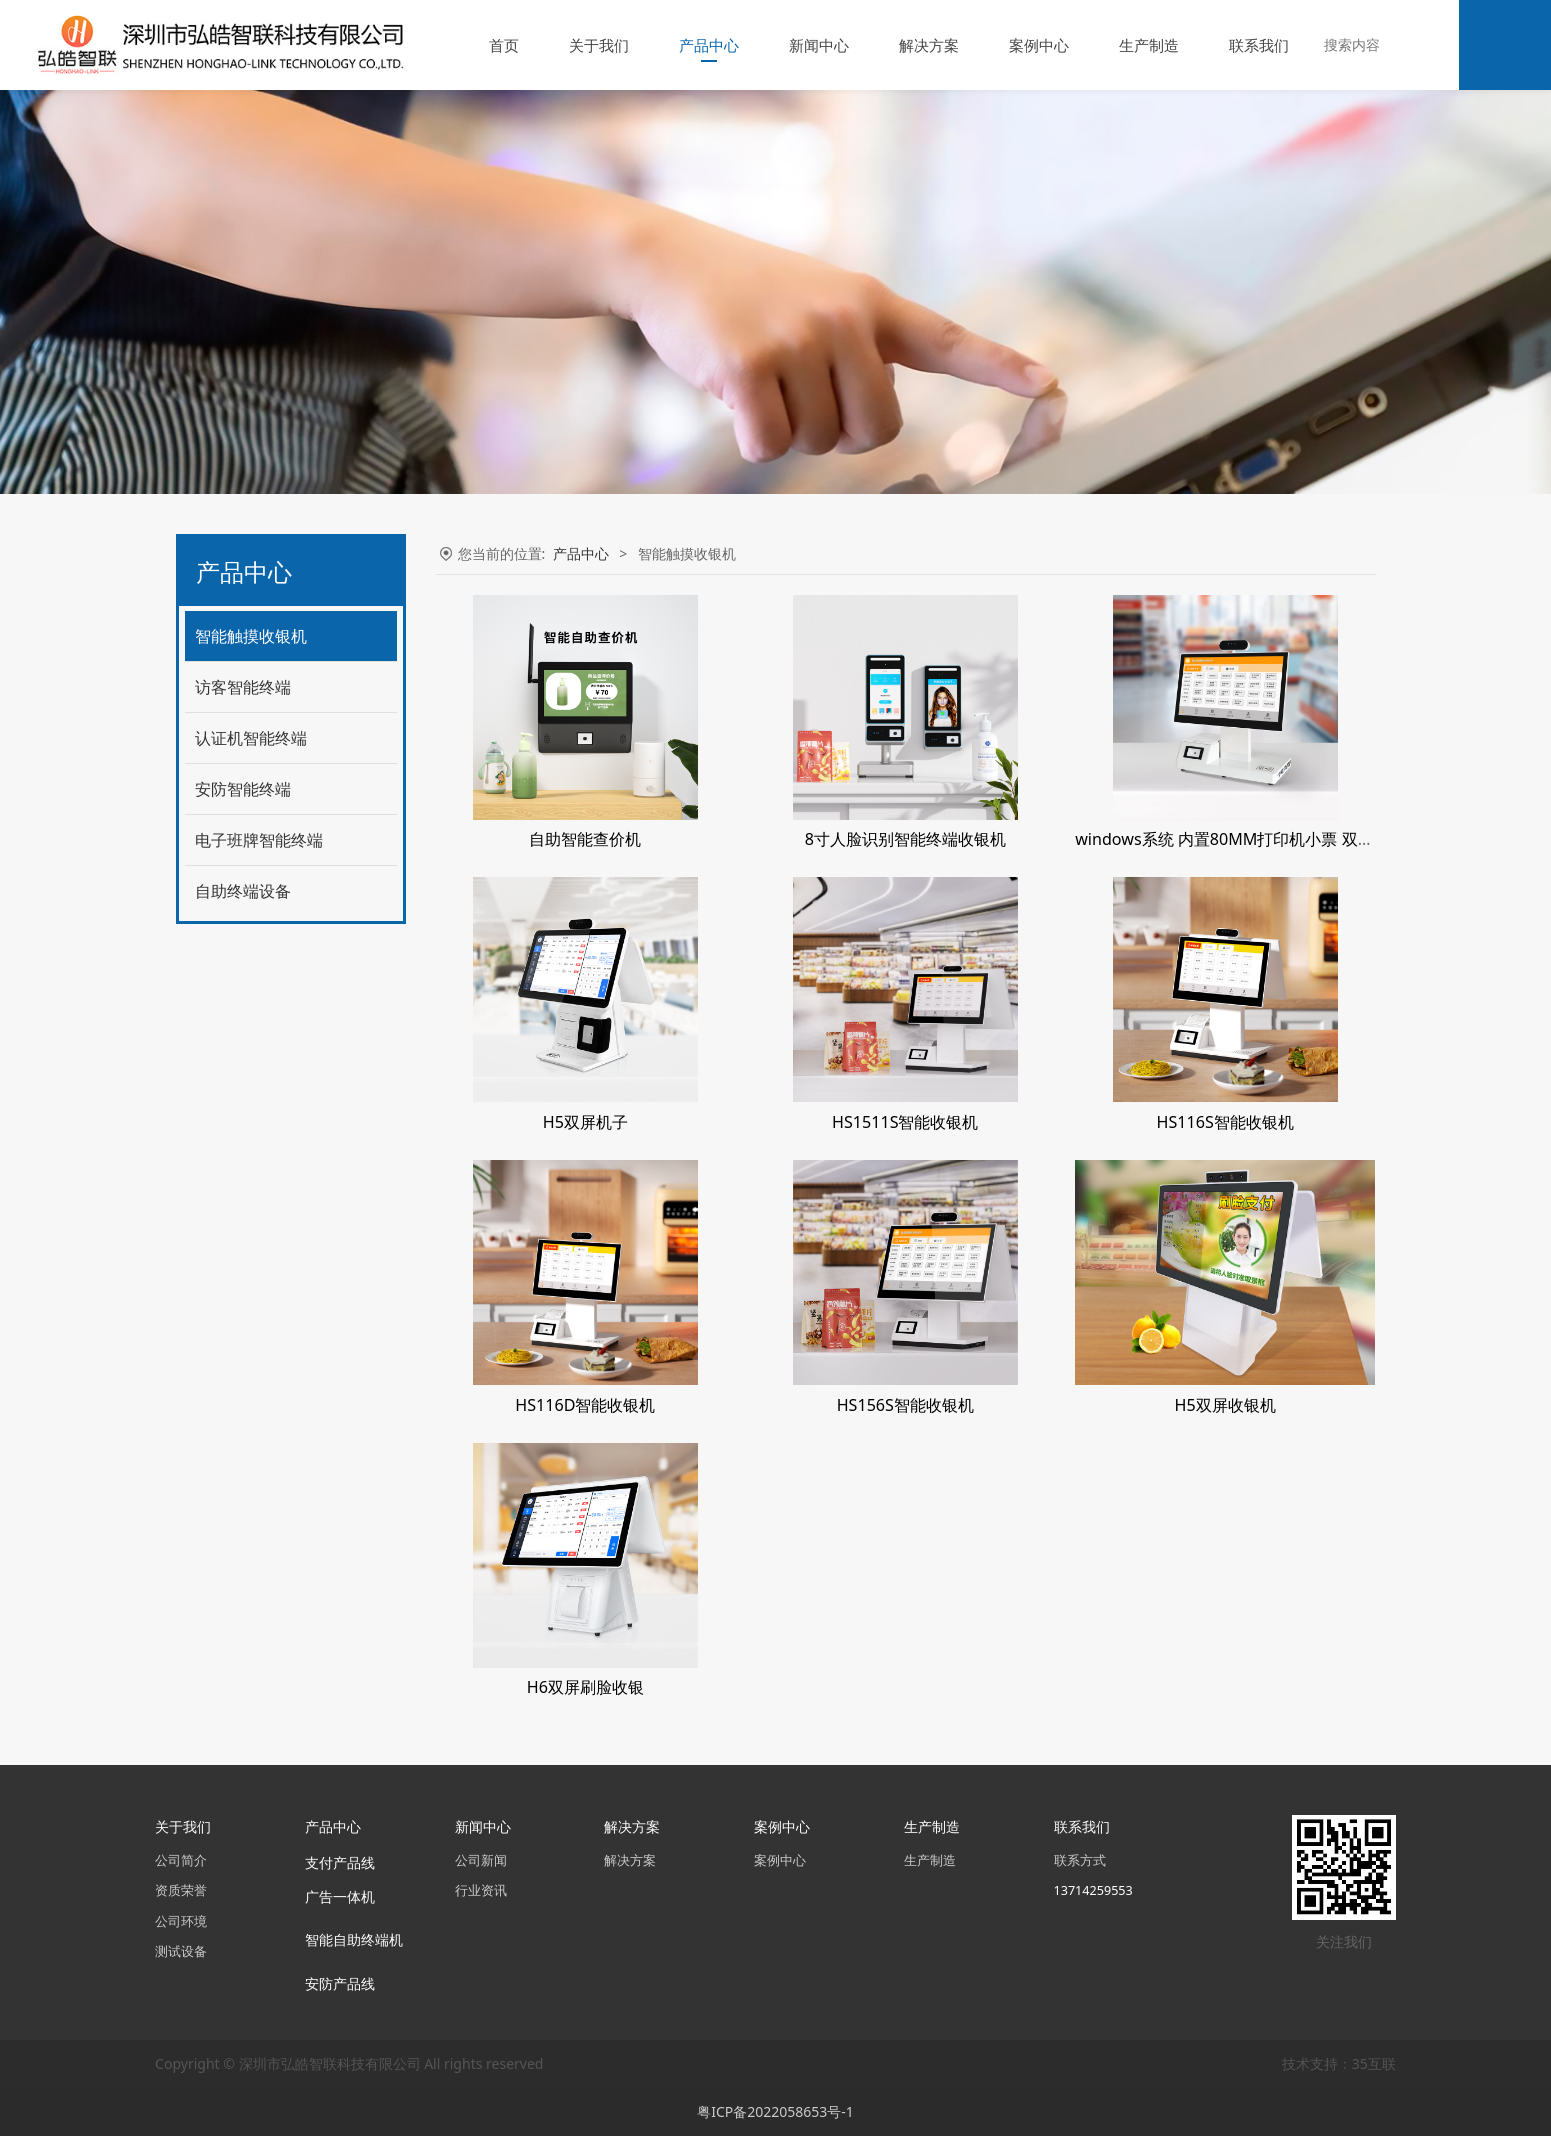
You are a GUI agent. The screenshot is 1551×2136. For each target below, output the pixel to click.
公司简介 (181, 1860)
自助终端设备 (243, 891)
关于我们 (599, 45)
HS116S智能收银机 (1225, 1122)
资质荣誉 (181, 1890)
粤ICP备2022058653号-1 (775, 2111)
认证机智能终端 (251, 738)
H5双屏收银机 (1225, 1405)
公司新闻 (481, 1860)
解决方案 (929, 45)
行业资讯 (481, 1890)
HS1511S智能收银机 (905, 1122)
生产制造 (1149, 45)
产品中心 (709, 45)
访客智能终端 (243, 687)
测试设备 (181, 1951)
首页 (504, 45)
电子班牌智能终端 (259, 840)
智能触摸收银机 (251, 636)
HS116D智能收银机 (585, 1405)
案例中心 (1039, 45)
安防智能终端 (243, 789)
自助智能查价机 (585, 839)
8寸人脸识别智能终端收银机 (905, 839)
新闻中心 (819, 45)
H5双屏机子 (585, 1122)
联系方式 (1080, 1860)
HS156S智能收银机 (905, 1405)
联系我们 (1259, 45)
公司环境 (181, 1921)
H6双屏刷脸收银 (585, 1687)
